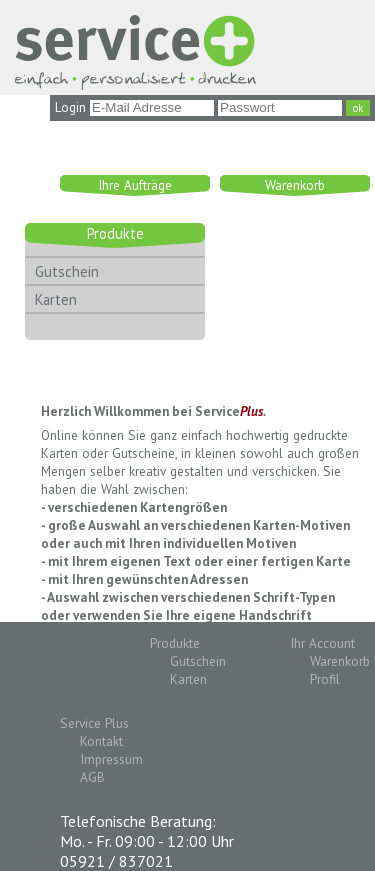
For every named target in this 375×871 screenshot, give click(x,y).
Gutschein (67, 271)
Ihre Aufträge (135, 185)
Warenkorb (295, 185)
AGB (92, 777)
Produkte (115, 233)
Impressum (111, 759)
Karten (56, 299)
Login (70, 107)
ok (358, 108)
